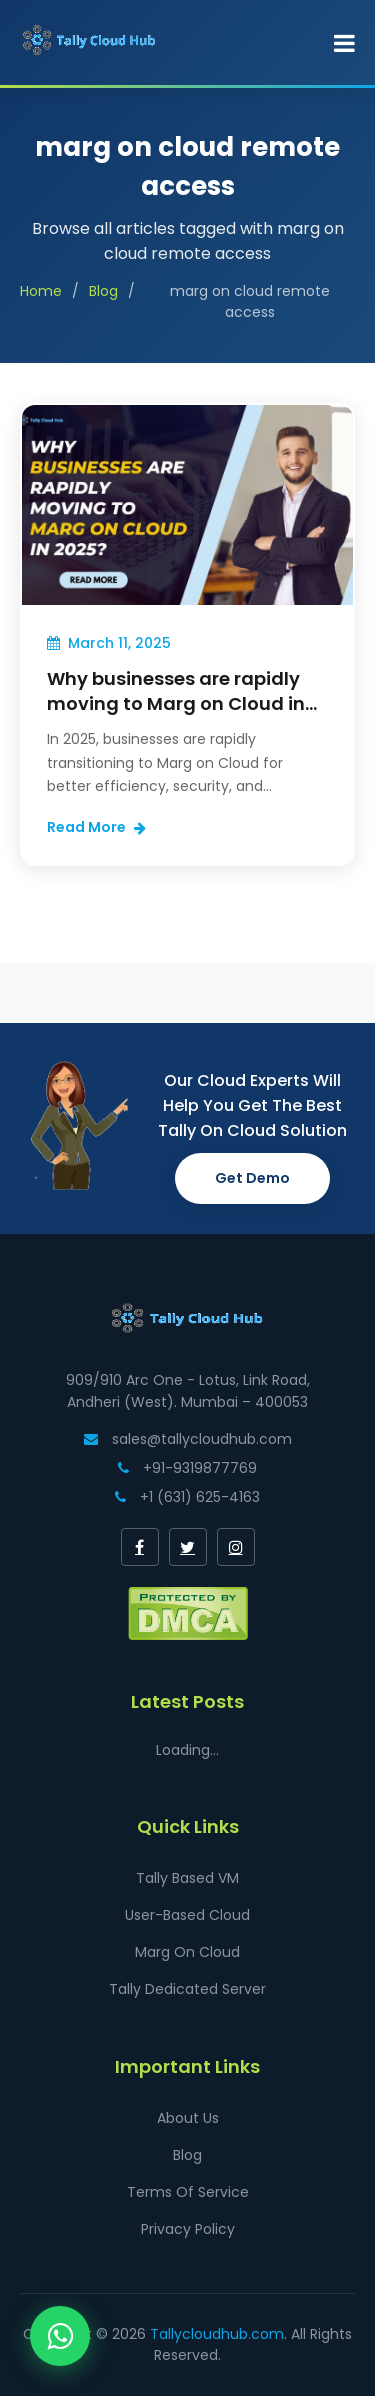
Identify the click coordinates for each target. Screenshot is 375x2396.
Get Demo (252, 1178)
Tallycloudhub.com (217, 2334)
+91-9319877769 (187, 1468)
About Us (188, 2118)
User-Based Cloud (187, 1915)
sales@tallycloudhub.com (188, 1439)
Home (41, 291)
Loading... (187, 1750)
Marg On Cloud (187, 1952)
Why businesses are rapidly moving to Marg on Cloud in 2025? (176, 703)
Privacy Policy (188, 2229)
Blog (103, 291)
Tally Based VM (187, 1878)
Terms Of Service (188, 2192)
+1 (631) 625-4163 (187, 1497)
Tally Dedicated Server (187, 1989)
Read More (96, 827)
